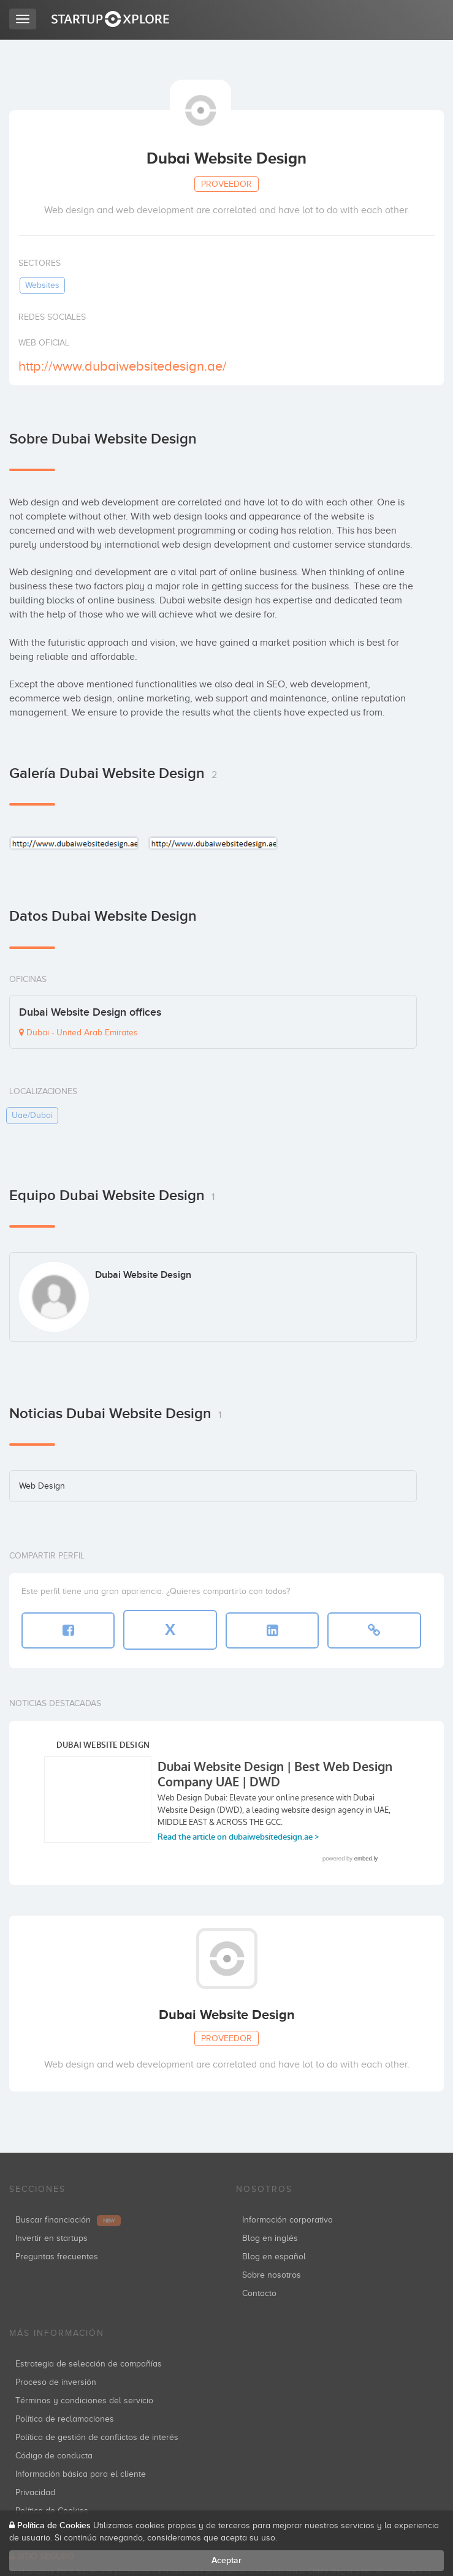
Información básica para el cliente (80, 2474)
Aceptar (226, 2560)
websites (42, 285)
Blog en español (274, 2256)
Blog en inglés (270, 2238)
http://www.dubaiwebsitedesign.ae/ (122, 366)
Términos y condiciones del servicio (84, 2400)
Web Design (42, 1485)
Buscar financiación (68, 2219)
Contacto (259, 2293)
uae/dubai (32, 1115)
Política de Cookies (54, 2525)
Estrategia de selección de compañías (88, 2363)
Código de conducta (54, 2455)
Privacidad (35, 2492)
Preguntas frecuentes (56, 2256)
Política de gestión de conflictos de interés (96, 2437)
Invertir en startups (51, 2238)
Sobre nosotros (271, 2274)
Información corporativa (287, 2219)
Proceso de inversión (55, 2382)
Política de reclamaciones (64, 2418)
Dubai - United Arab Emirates (78, 1032)
